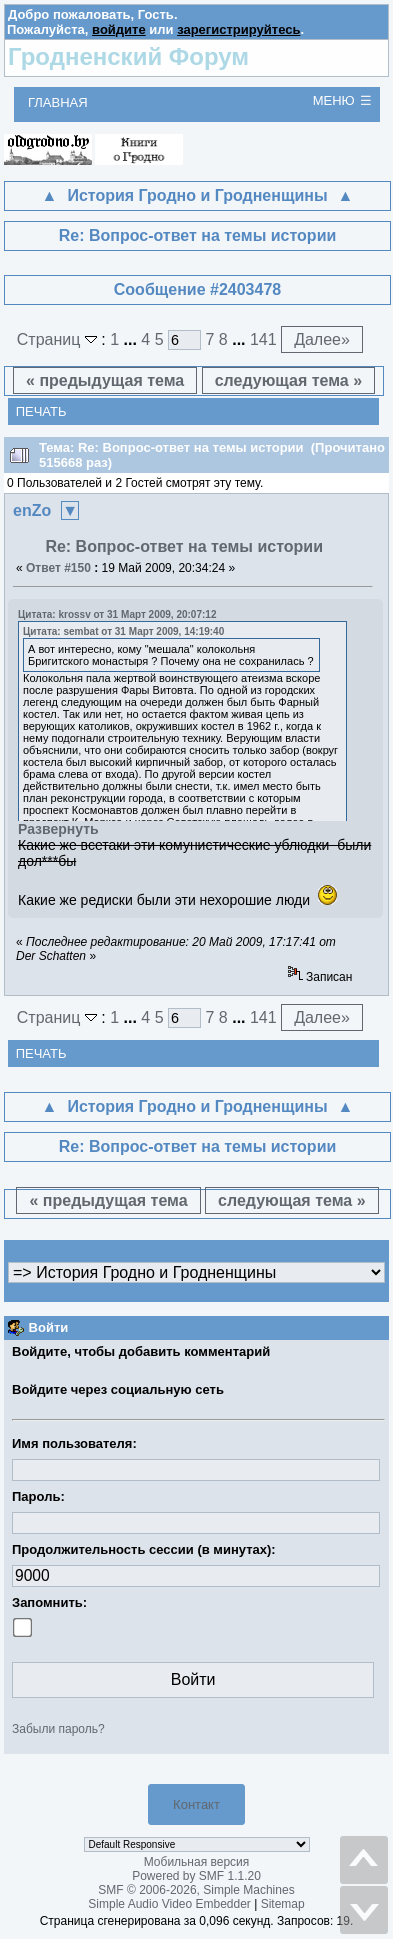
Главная (58, 102)
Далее (322, 339)
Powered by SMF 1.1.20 (196, 1876)
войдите (119, 29)
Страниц (59, 339)
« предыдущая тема (105, 380)
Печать (41, 411)
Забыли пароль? (58, 1729)
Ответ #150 (58, 568)
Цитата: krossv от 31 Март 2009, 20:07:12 (117, 614)
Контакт (196, 1804)
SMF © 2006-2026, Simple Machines (196, 1890)
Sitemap (283, 1904)
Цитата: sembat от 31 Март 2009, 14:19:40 (123, 631)
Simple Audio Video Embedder (169, 1904)
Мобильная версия (197, 1862)
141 (263, 339)
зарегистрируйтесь (238, 29)
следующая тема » (288, 380)
